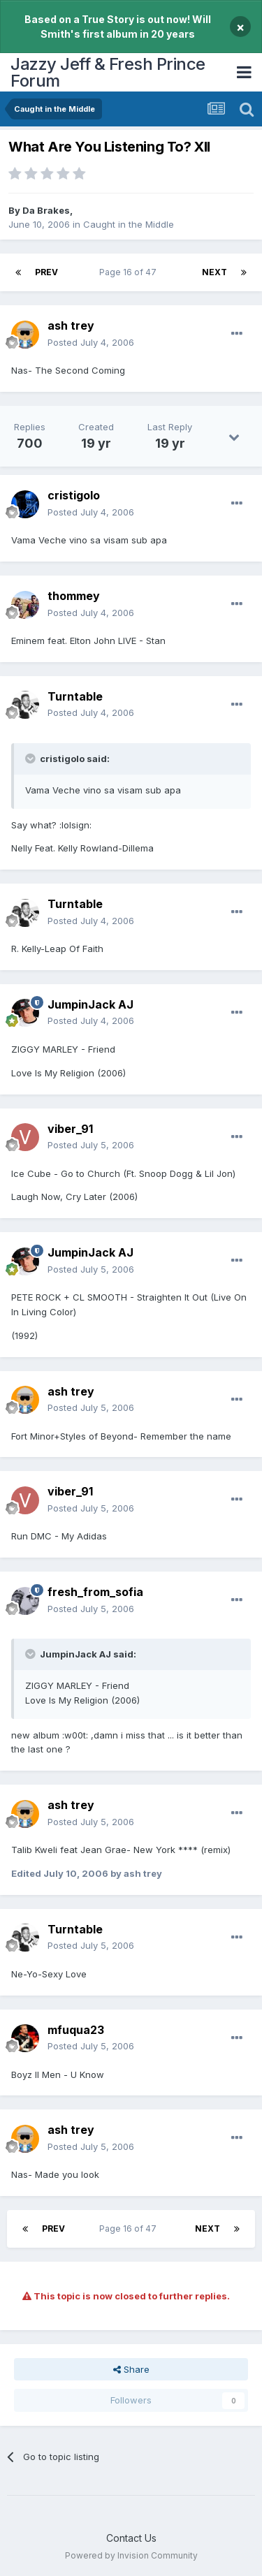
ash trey (71, 325)
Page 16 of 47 (130, 272)
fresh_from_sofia (95, 1592)
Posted (91, 342)
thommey (74, 596)
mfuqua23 (76, 2030)
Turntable (75, 696)
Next (214, 272)
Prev (46, 272)
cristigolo (74, 495)
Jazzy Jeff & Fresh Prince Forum (107, 72)
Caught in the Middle (128, 224)
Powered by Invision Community (131, 2555)
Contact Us (131, 2538)
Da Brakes (46, 210)
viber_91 (70, 1129)
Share (131, 2369)
